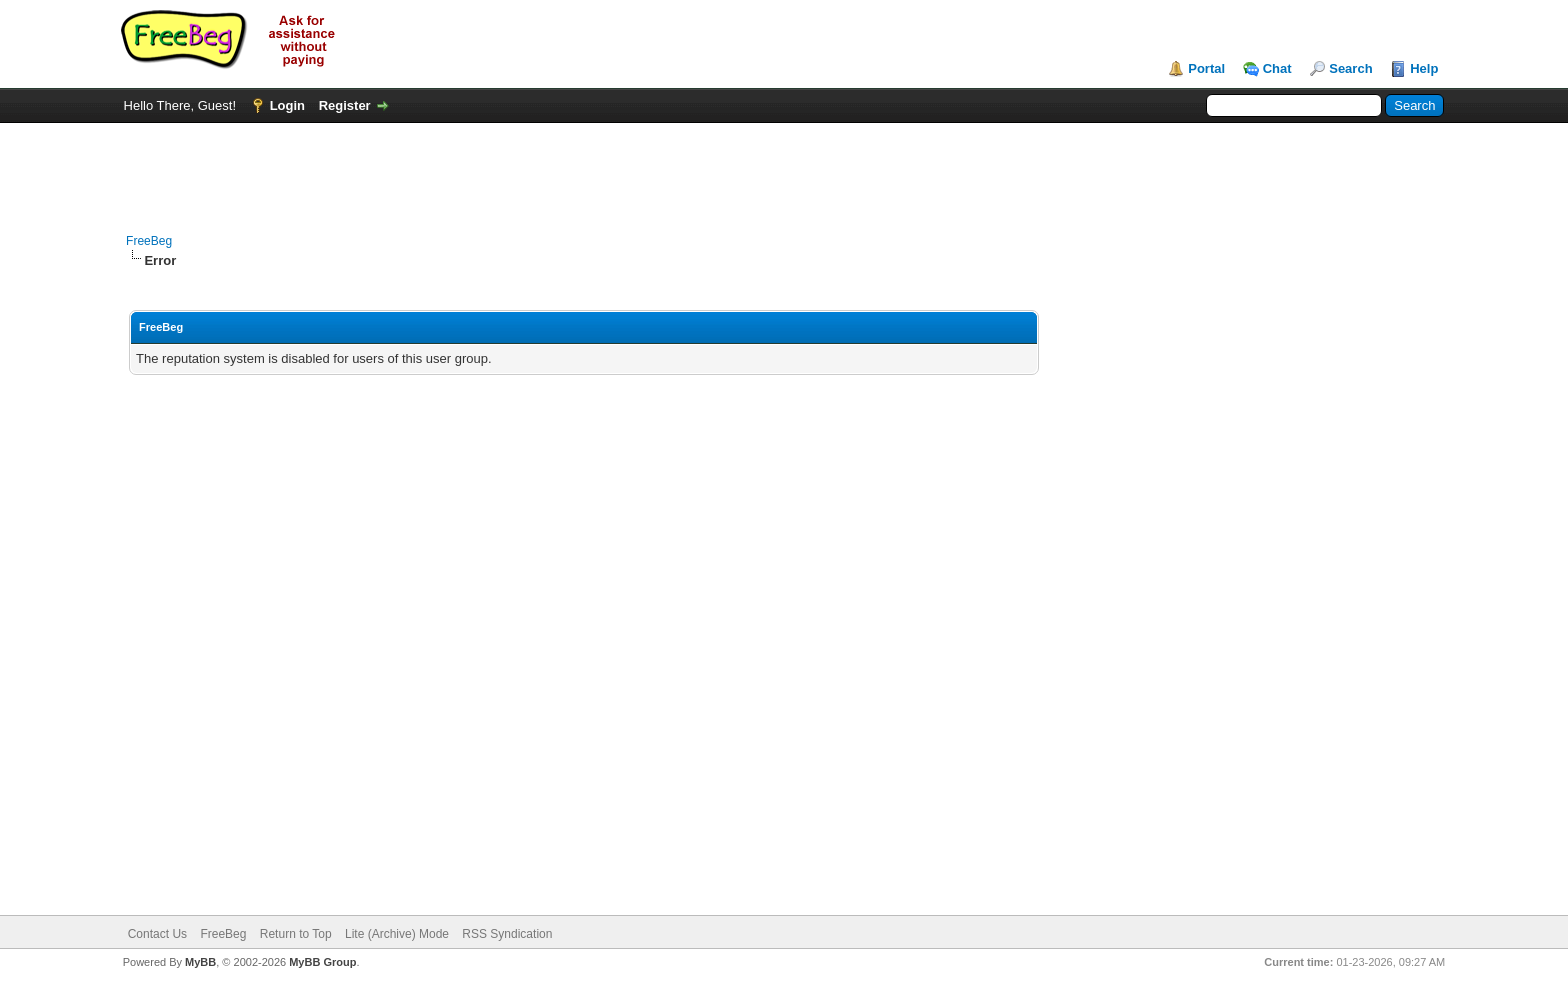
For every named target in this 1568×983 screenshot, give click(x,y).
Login (287, 105)
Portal (1206, 68)
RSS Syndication (507, 934)
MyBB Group (322, 962)
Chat (1277, 68)
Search (1350, 68)
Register (345, 105)
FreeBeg (149, 241)
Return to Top (296, 934)
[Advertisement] (784, 168)
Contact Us (157, 934)
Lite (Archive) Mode (397, 934)
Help (1424, 68)
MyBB (200, 962)
